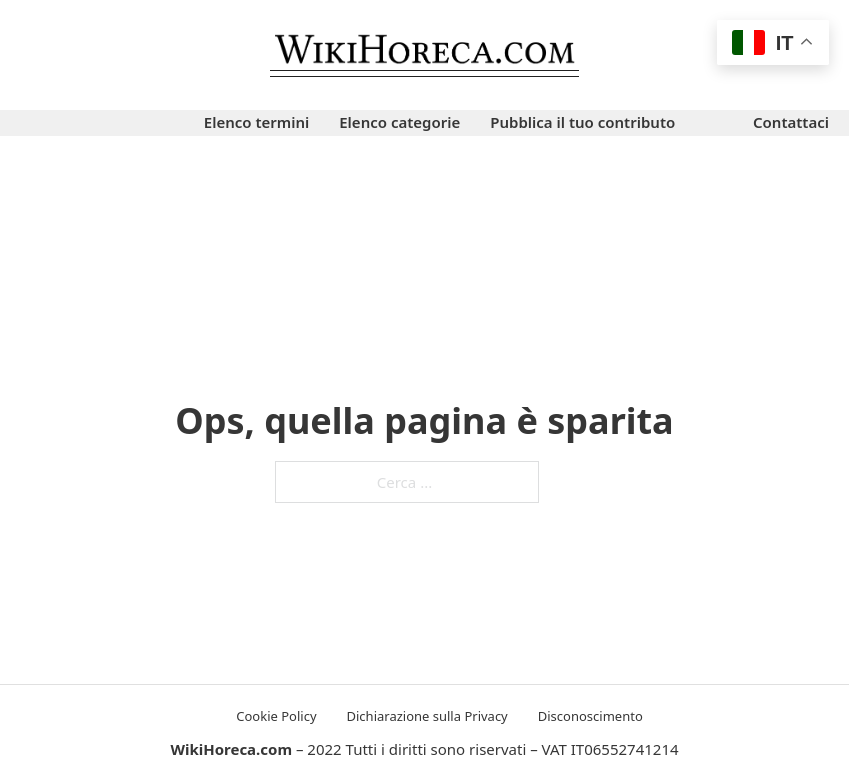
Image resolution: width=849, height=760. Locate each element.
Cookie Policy (276, 716)
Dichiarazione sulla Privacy (427, 716)
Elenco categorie (399, 122)
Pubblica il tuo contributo (582, 122)
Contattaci (791, 122)
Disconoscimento (590, 716)
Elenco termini (256, 122)
